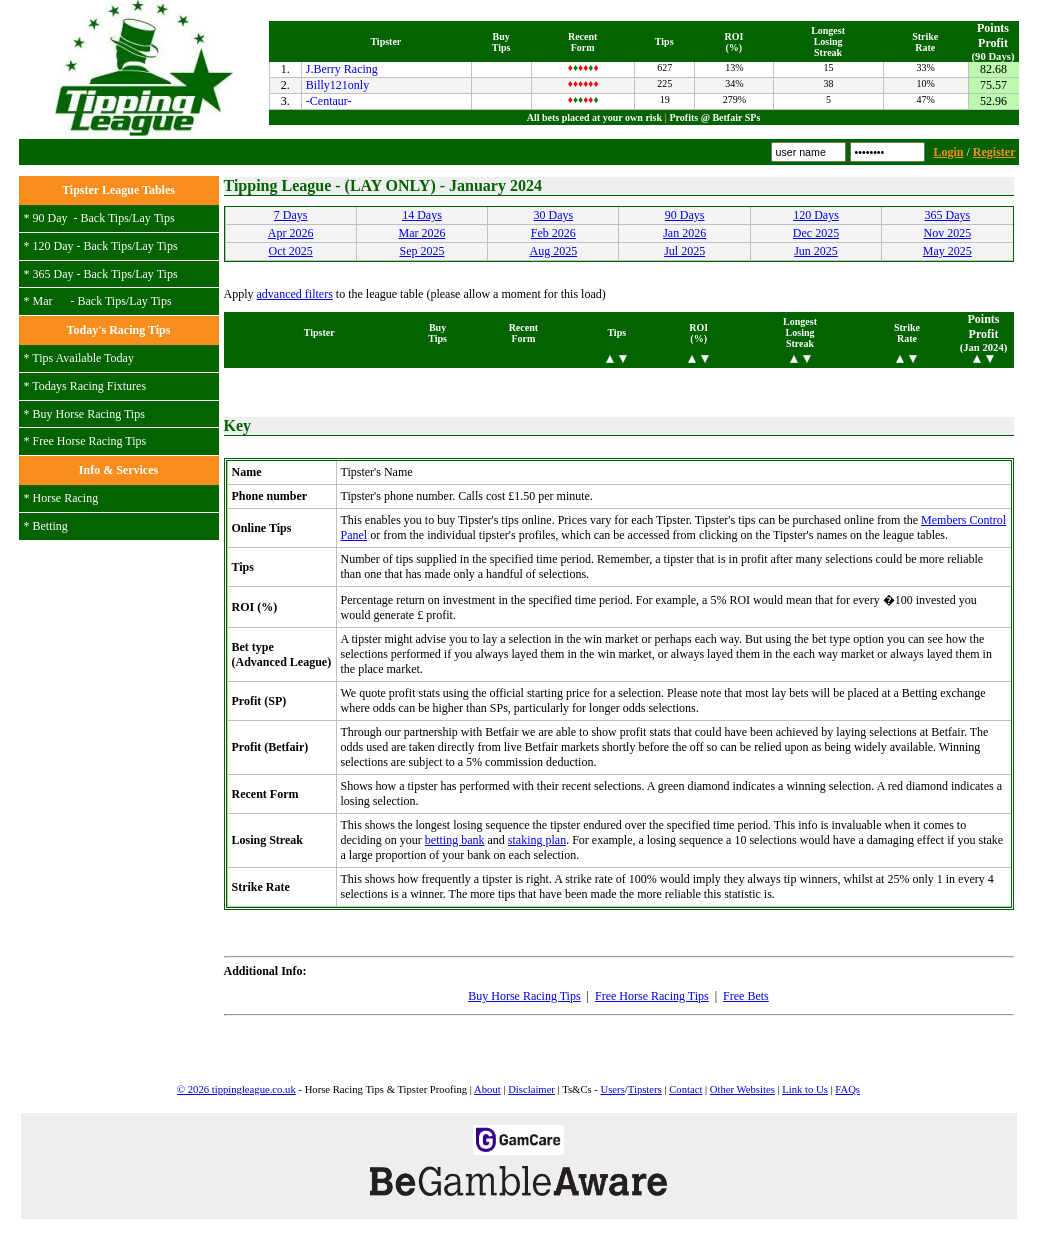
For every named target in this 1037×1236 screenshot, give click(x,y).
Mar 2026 (421, 233)
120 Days (816, 215)
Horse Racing (66, 498)
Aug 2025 (553, 251)
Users (613, 1089)
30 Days (553, 215)
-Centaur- (329, 101)
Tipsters (645, 1089)
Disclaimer (531, 1089)
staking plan (537, 840)
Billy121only (337, 85)
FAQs (847, 1089)
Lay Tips (153, 218)
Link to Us (805, 1089)
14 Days (422, 215)
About (487, 1089)
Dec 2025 (816, 233)
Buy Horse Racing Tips (89, 414)
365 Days (947, 215)
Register (994, 152)
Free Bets (746, 996)
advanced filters (295, 294)
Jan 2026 (684, 233)
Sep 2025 (421, 251)
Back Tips (105, 218)
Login (948, 152)
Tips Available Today (83, 358)
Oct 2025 (291, 251)
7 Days (291, 215)
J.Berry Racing (342, 69)
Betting (50, 526)
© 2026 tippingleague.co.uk (236, 1089)
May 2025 (947, 251)
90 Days (685, 215)
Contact (685, 1089)
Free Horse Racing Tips (90, 441)
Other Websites (742, 1089)
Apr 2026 (291, 233)
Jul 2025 (684, 251)
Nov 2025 (947, 233)
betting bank (455, 840)
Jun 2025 (816, 251)
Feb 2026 (553, 233)
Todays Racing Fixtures (89, 386)
